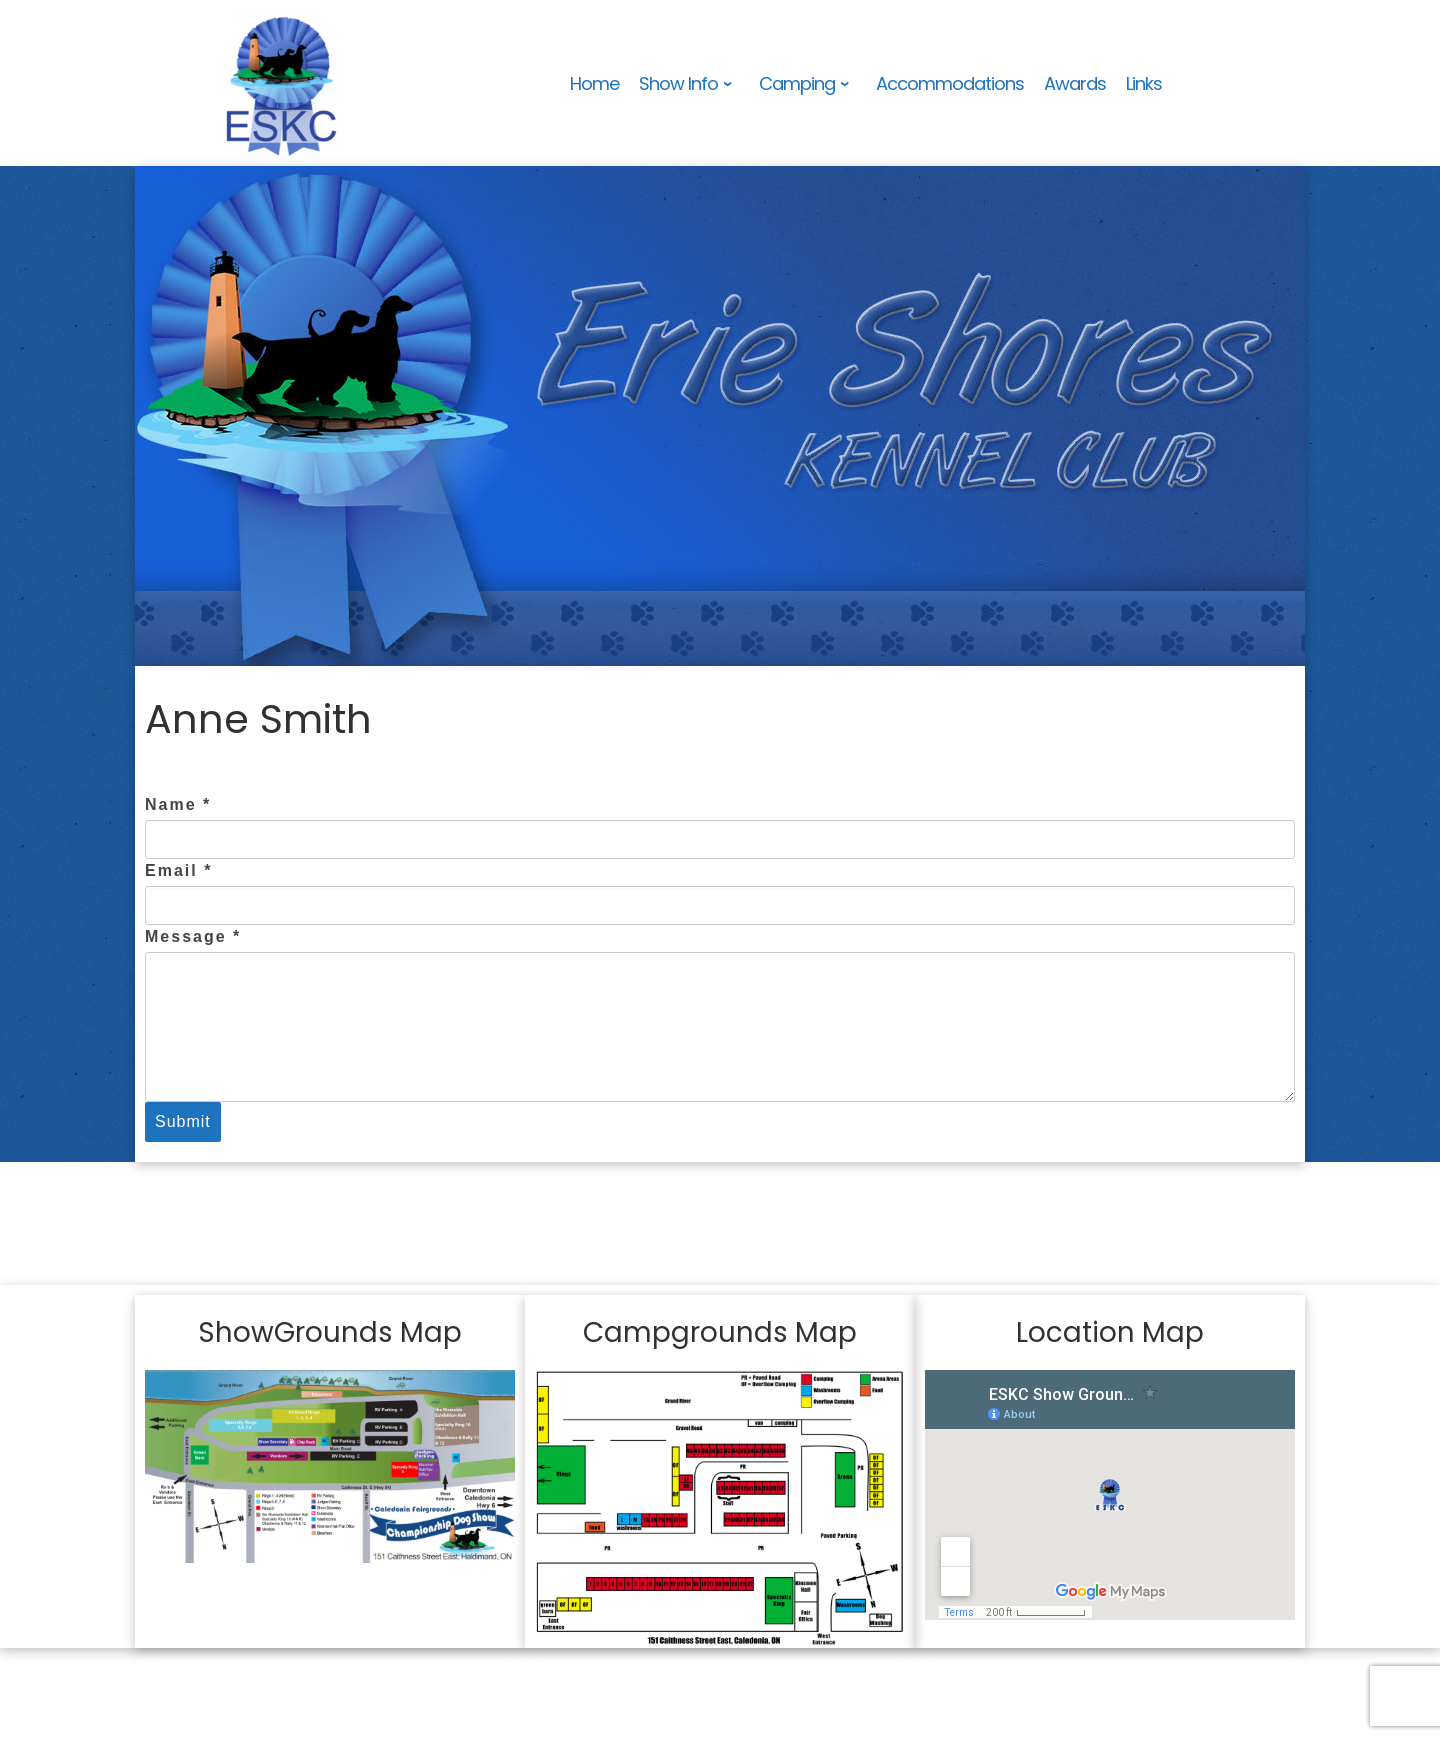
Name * (178, 804)
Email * (178, 870)
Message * (193, 936)
